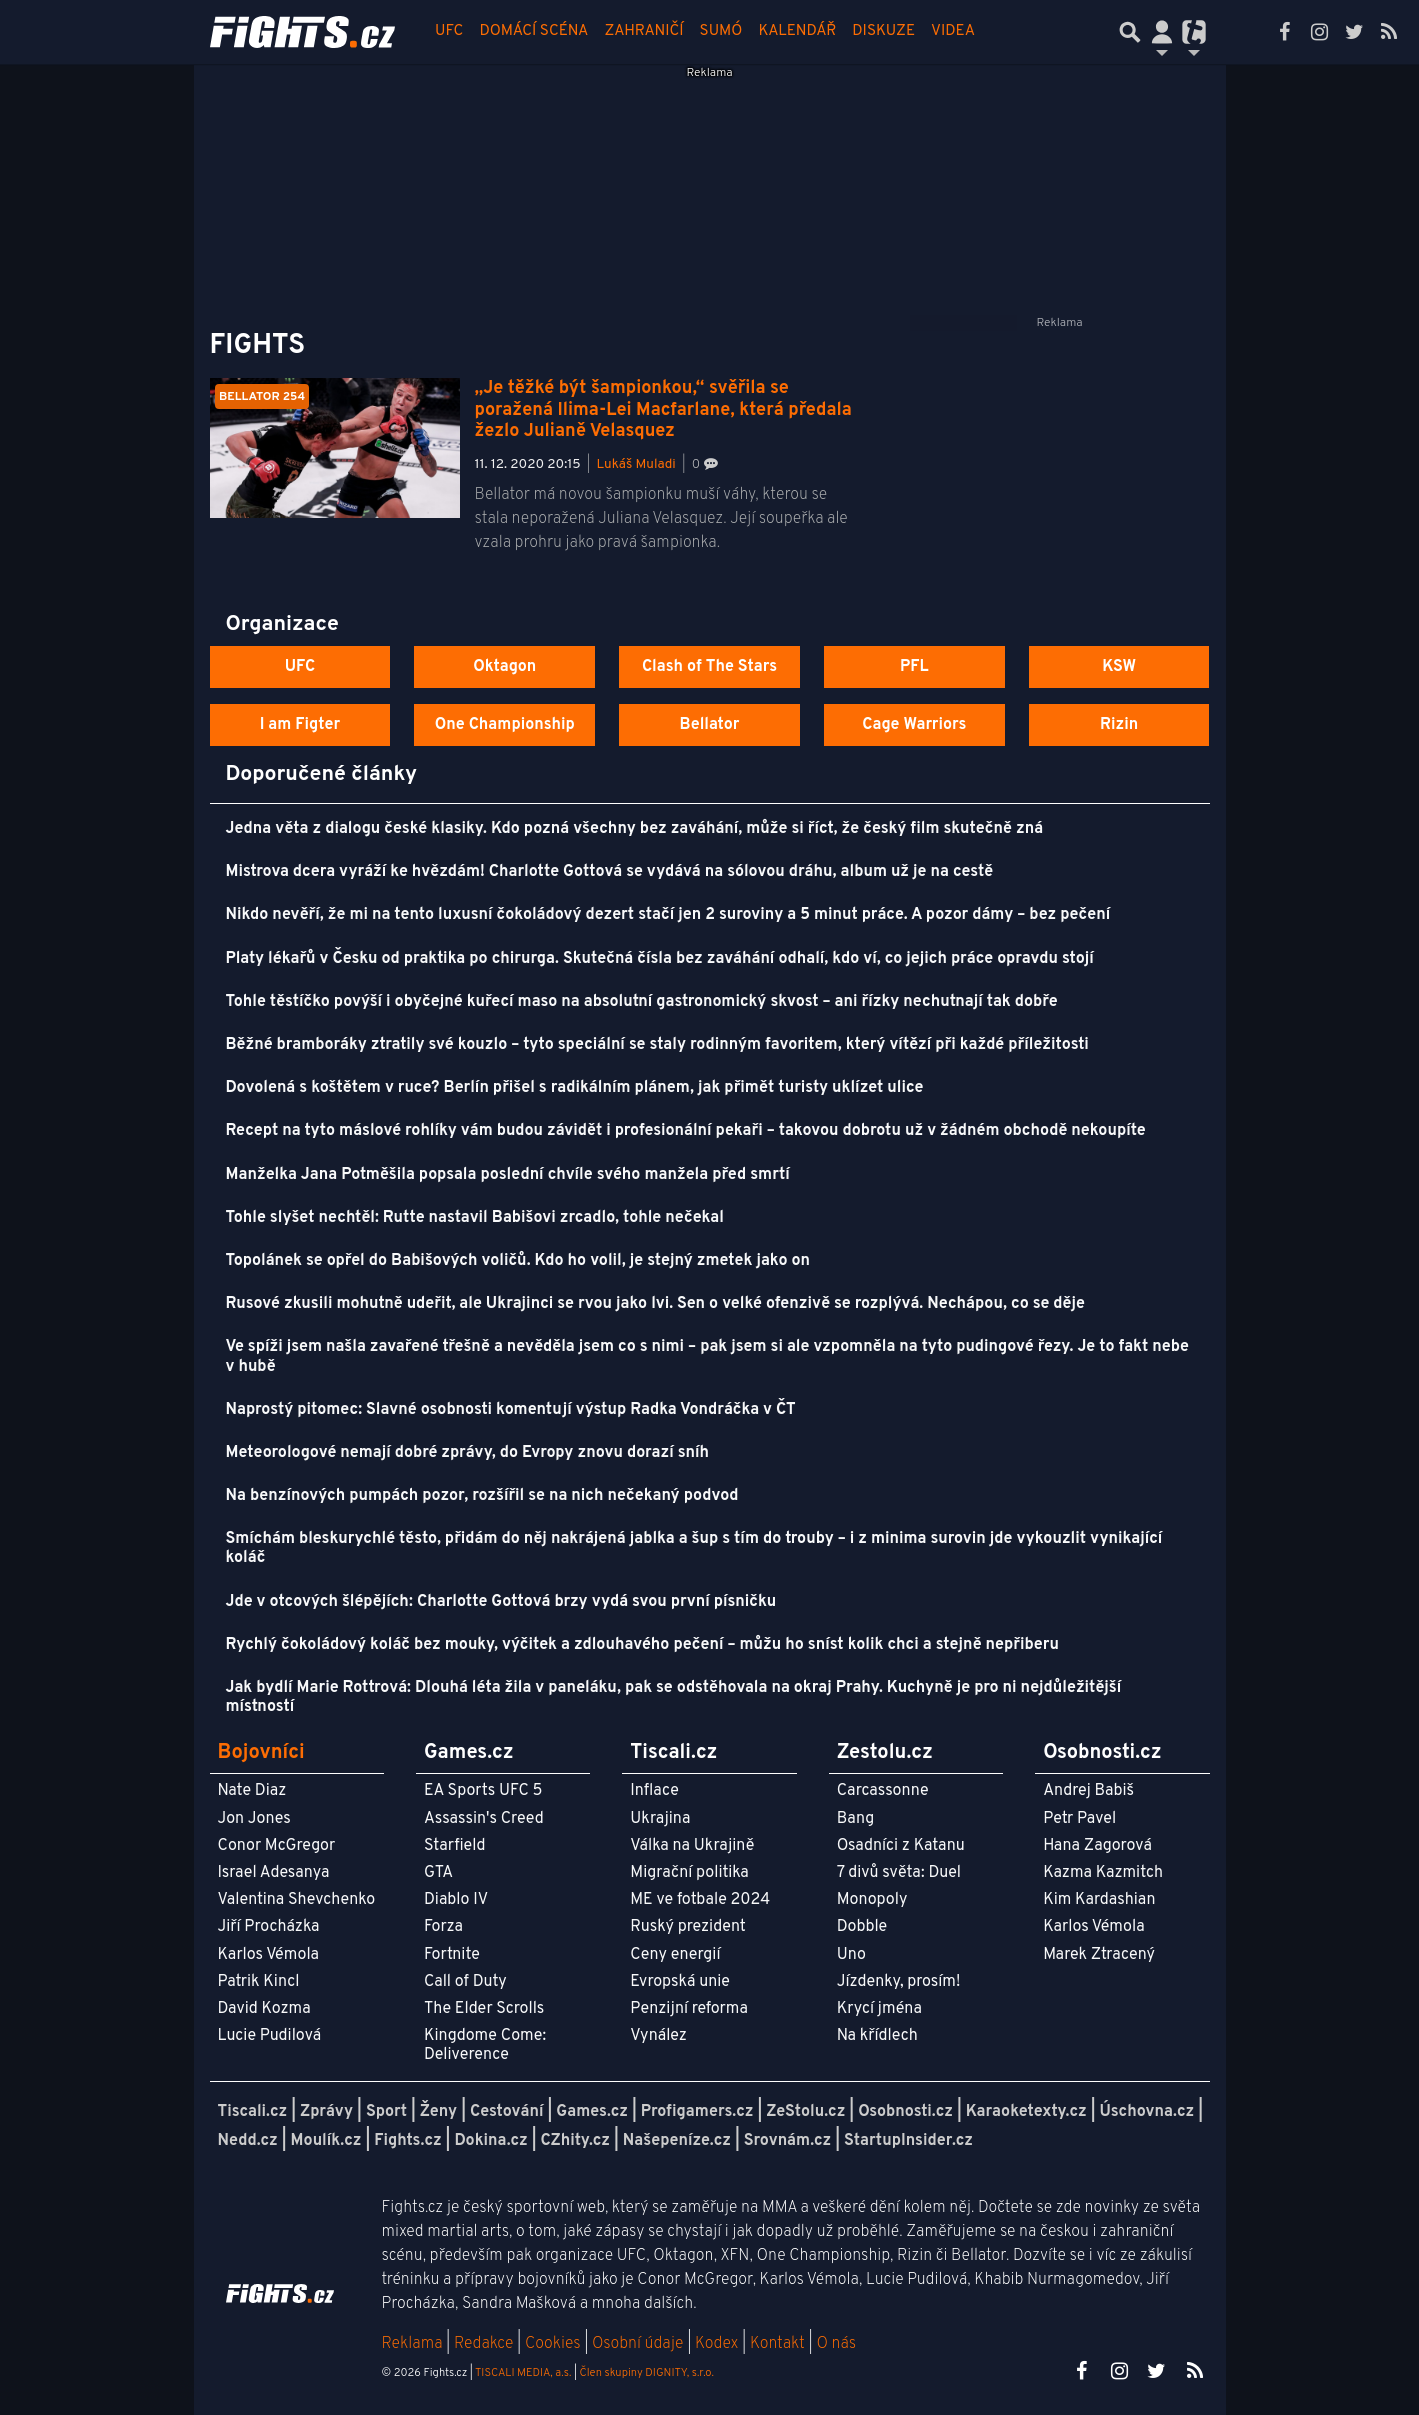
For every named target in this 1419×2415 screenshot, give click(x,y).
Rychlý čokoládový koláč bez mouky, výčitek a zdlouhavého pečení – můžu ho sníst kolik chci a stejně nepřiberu (642, 1645)
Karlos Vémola (269, 1955)
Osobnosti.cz (905, 2112)
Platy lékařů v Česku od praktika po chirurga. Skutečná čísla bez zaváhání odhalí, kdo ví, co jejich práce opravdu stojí (660, 959)
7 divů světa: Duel (899, 1873)
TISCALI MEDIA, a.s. (523, 2373)
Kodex (718, 2344)
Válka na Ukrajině (692, 1846)
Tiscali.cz (253, 2112)
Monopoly (872, 1900)
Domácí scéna (533, 31)
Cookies (553, 2344)
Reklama (412, 2344)
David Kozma (264, 2009)
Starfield (454, 1846)
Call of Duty (465, 1982)
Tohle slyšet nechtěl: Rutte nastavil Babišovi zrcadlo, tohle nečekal (475, 1218)
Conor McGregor (277, 1846)
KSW (1119, 667)
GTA (438, 1873)
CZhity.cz (575, 2141)
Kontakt (779, 2344)
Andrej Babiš (1088, 1791)
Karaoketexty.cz (1026, 2112)
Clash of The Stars (709, 667)
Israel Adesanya (274, 1873)
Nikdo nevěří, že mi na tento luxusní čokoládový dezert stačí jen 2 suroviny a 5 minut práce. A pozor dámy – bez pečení (668, 915)
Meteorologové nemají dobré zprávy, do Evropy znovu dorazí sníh (468, 1453)
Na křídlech (877, 2036)
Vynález (658, 2036)
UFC (449, 31)
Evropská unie (680, 1982)
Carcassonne (883, 1791)
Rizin (1119, 725)
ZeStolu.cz (805, 2112)
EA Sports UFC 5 (483, 1791)
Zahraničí (643, 31)
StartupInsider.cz (908, 2141)
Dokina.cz (490, 2141)
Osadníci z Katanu (901, 1846)
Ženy (438, 2112)
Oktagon (504, 667)
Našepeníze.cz (677, 2141)
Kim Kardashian (1099, 1900)
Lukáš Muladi (636, 464)
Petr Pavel (1079, 1819)
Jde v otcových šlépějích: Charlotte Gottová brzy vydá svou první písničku (501, 1602)
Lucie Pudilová (270, 2036)
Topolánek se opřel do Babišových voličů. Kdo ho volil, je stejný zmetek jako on (518, 1261)
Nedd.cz (248, 2141)
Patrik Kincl (259, 1982)
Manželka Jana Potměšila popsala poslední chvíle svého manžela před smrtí (508, 1175)
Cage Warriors (914, 725)
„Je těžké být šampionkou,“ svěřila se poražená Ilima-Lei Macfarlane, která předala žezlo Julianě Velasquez (663, 410)
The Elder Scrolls (484, 2009)
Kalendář (797, 31)
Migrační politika (689, 1873)
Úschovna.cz (1147, 2112)
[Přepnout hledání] (1130, 32)
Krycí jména (879, 2009)
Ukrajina (660, 1819)
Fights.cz (407, 2141)
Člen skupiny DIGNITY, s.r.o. (647, 2373)
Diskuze (883, 31)
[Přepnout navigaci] (1162, 32)
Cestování (506, 2112)
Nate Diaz (252, 1791)
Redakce (483, 2344)
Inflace (654, 1791)
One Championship (505, 725)
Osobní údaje (637, 2344)
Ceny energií (675, 1955)
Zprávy (326, 2112)
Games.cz (592, 2112)
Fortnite (452, 1955)
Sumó (721, 31)
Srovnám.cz (788, 2141)
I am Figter (300, 725)
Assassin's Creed (484, 1819)
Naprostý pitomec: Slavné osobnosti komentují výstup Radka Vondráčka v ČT (511, 1410)
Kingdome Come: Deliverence (485, 2045)
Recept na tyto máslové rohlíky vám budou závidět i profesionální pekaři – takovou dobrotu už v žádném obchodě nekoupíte (686, 1131)
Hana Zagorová (1097, 1846)
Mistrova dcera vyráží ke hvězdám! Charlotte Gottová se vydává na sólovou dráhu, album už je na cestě (610, 872)
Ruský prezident (687, 1927)
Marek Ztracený (1099, 1955)
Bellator (710, 725)
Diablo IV (456, 1900)
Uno (851, 1955)
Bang (856, 1819)
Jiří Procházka (269, 1927)
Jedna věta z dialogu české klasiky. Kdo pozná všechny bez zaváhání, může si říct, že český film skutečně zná (635, 829)
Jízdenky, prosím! (899, 1982)
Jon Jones (254, 1819)
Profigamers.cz (697, 2112)
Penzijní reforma (689, 2009)
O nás (836, 2344)
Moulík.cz (326, 2141)
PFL (914, 667)
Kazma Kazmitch (1103, 1873)
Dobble (862, 1927)
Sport (386, 2112)
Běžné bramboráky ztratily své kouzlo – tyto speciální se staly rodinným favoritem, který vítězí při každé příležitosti (657, 1045)
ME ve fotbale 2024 (700, 1900)
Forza (443, 1927)
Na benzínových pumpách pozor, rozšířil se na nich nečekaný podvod (482, 1496)
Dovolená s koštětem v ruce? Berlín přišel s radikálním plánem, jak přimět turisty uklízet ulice (575, 1088)
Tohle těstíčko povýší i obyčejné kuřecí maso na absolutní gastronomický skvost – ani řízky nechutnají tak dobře (642, 1002)
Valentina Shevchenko (297, 1900)
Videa (953, 31)
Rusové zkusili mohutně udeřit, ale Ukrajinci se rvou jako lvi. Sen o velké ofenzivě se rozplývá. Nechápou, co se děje (655, 1304)
